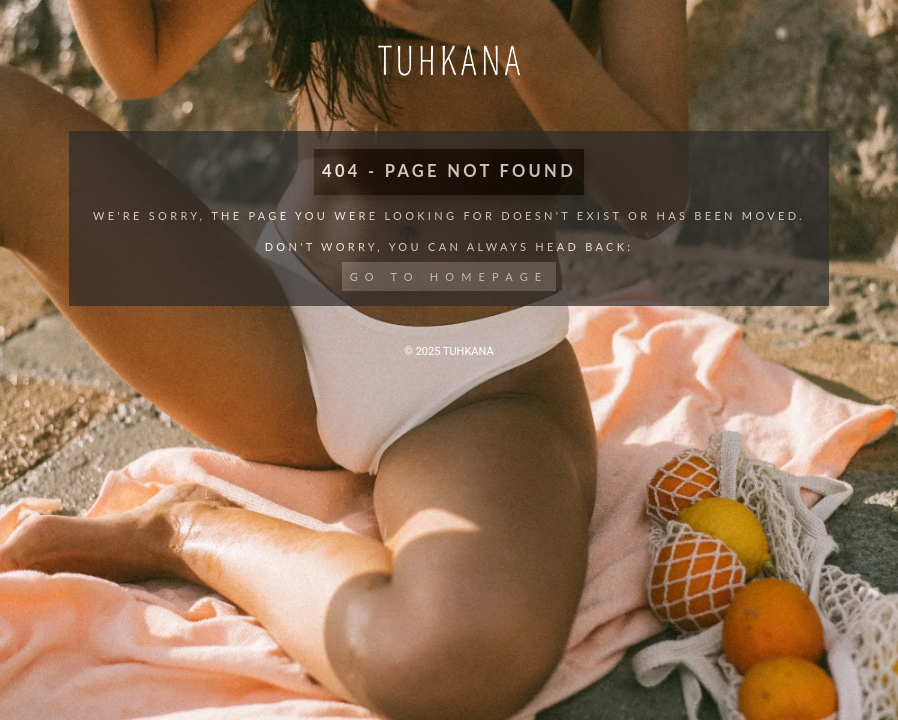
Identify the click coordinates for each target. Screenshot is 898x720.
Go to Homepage (449, 276)
